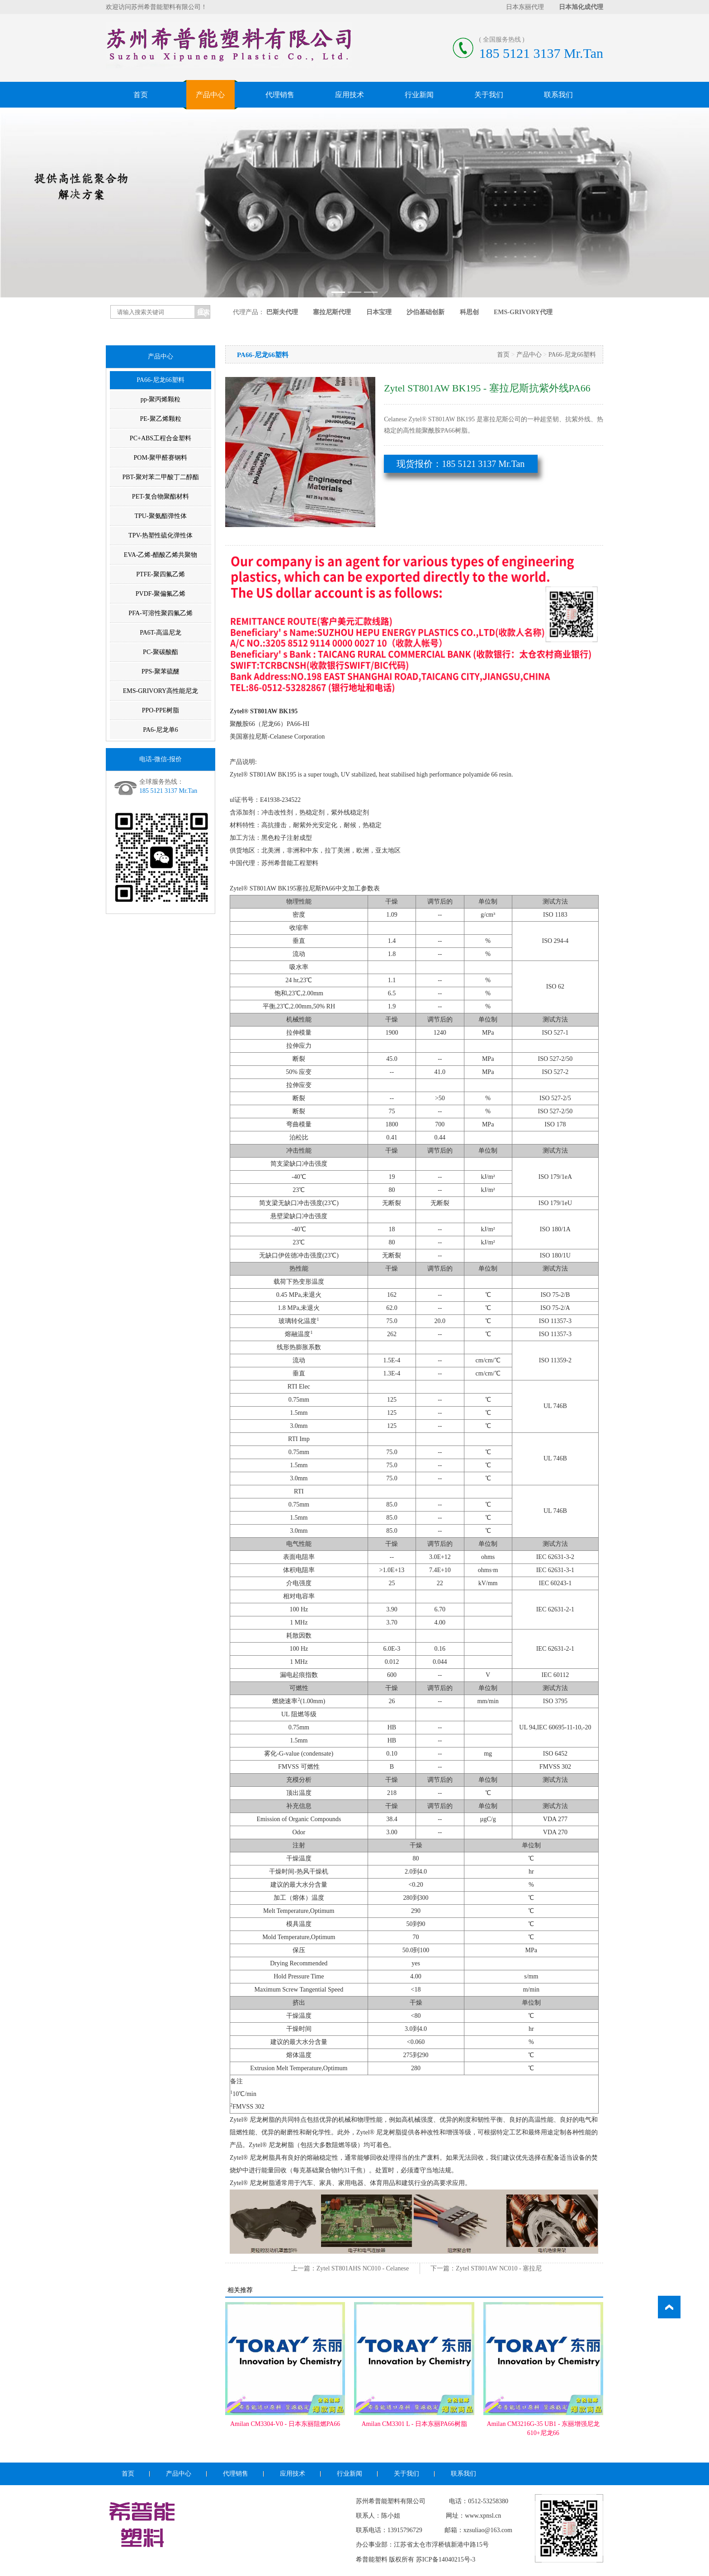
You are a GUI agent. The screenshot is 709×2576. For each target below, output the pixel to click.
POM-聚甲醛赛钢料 (160, 457)
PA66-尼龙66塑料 (160, 380)
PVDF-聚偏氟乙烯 (160, 593)
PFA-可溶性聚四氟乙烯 (160, 613)
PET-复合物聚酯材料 (160, 496)
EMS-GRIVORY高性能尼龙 (160, 691)
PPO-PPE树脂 (160, 710)
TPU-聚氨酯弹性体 (160, 516)
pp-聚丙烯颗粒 (161, 399)
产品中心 (210, 95)
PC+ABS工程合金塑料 (160, 438)
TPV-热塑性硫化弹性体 (160, 535)
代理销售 (279, 95)
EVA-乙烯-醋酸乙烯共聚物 (160, 554)
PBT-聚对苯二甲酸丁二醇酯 (160, 477)
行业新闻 (419, 95)
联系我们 (558, 95)
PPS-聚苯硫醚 (161, 671)
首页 (140, 95)
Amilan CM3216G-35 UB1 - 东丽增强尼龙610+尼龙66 (543, 2428)
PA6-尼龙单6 (160, 729)
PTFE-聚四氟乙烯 (160, 574)
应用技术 (349, 95)
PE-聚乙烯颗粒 (160, 418)
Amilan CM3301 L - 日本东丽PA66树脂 (414, 2424)
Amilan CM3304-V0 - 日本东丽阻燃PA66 (285, 2424)
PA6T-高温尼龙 (160, 632)
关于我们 (488, 95)
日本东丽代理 (525, 7)
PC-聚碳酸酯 (160, 652)
